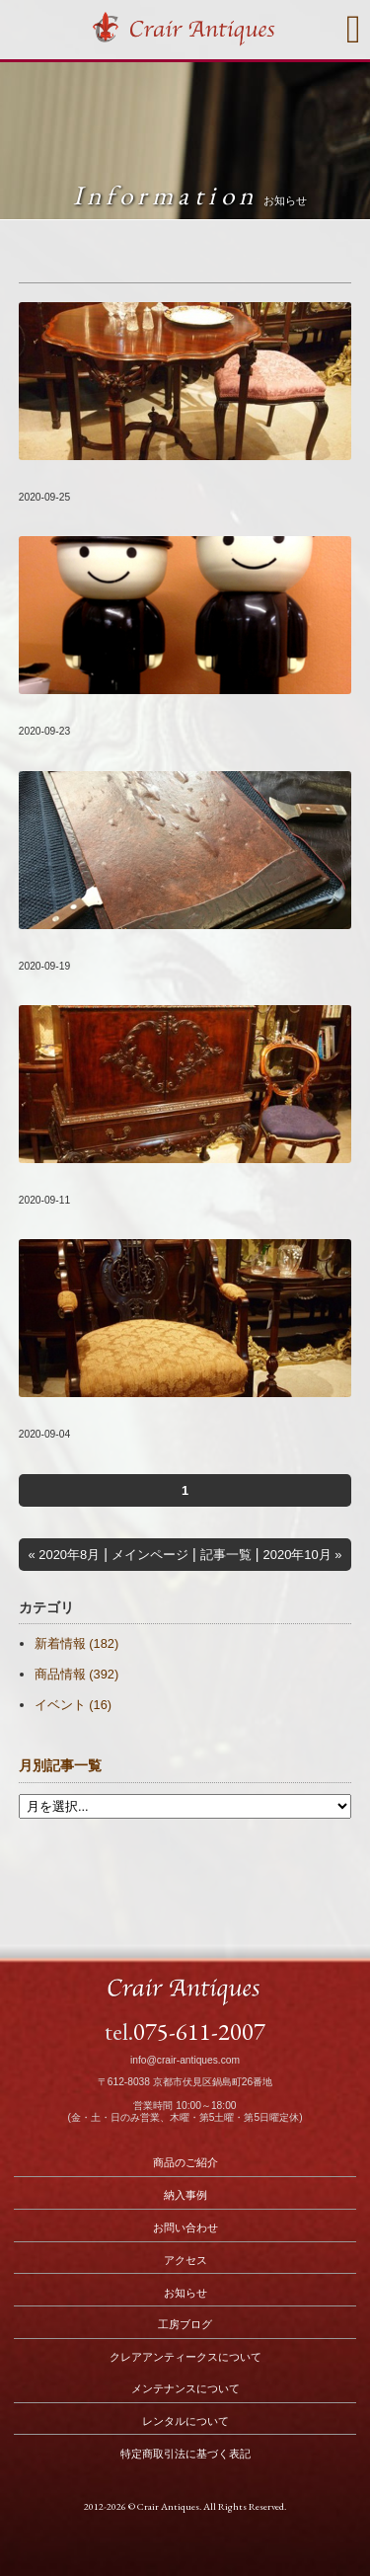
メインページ (149, 1554)
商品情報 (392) (76, 1674)
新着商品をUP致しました (96, 477)
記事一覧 (226, 1554)
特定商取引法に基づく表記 (185, 2453)
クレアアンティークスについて (185, 2357)
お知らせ (185, 2293)
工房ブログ (185, 2324)
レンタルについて (185, 2421)
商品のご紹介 (185, 2162)
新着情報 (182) (76, 1643)
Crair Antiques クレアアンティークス (185, 31)
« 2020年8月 (64, 1554)
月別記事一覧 (60, 1765)
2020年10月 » (302, 1554)
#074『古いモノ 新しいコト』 (110, 946)
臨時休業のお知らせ (81, 711)
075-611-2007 (199, 2031)
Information (190, 195)
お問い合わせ (185, 2227)
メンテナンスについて (185, 2388)
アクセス (185, 2260)
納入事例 (185, 2195)
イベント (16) (73, 1704)
